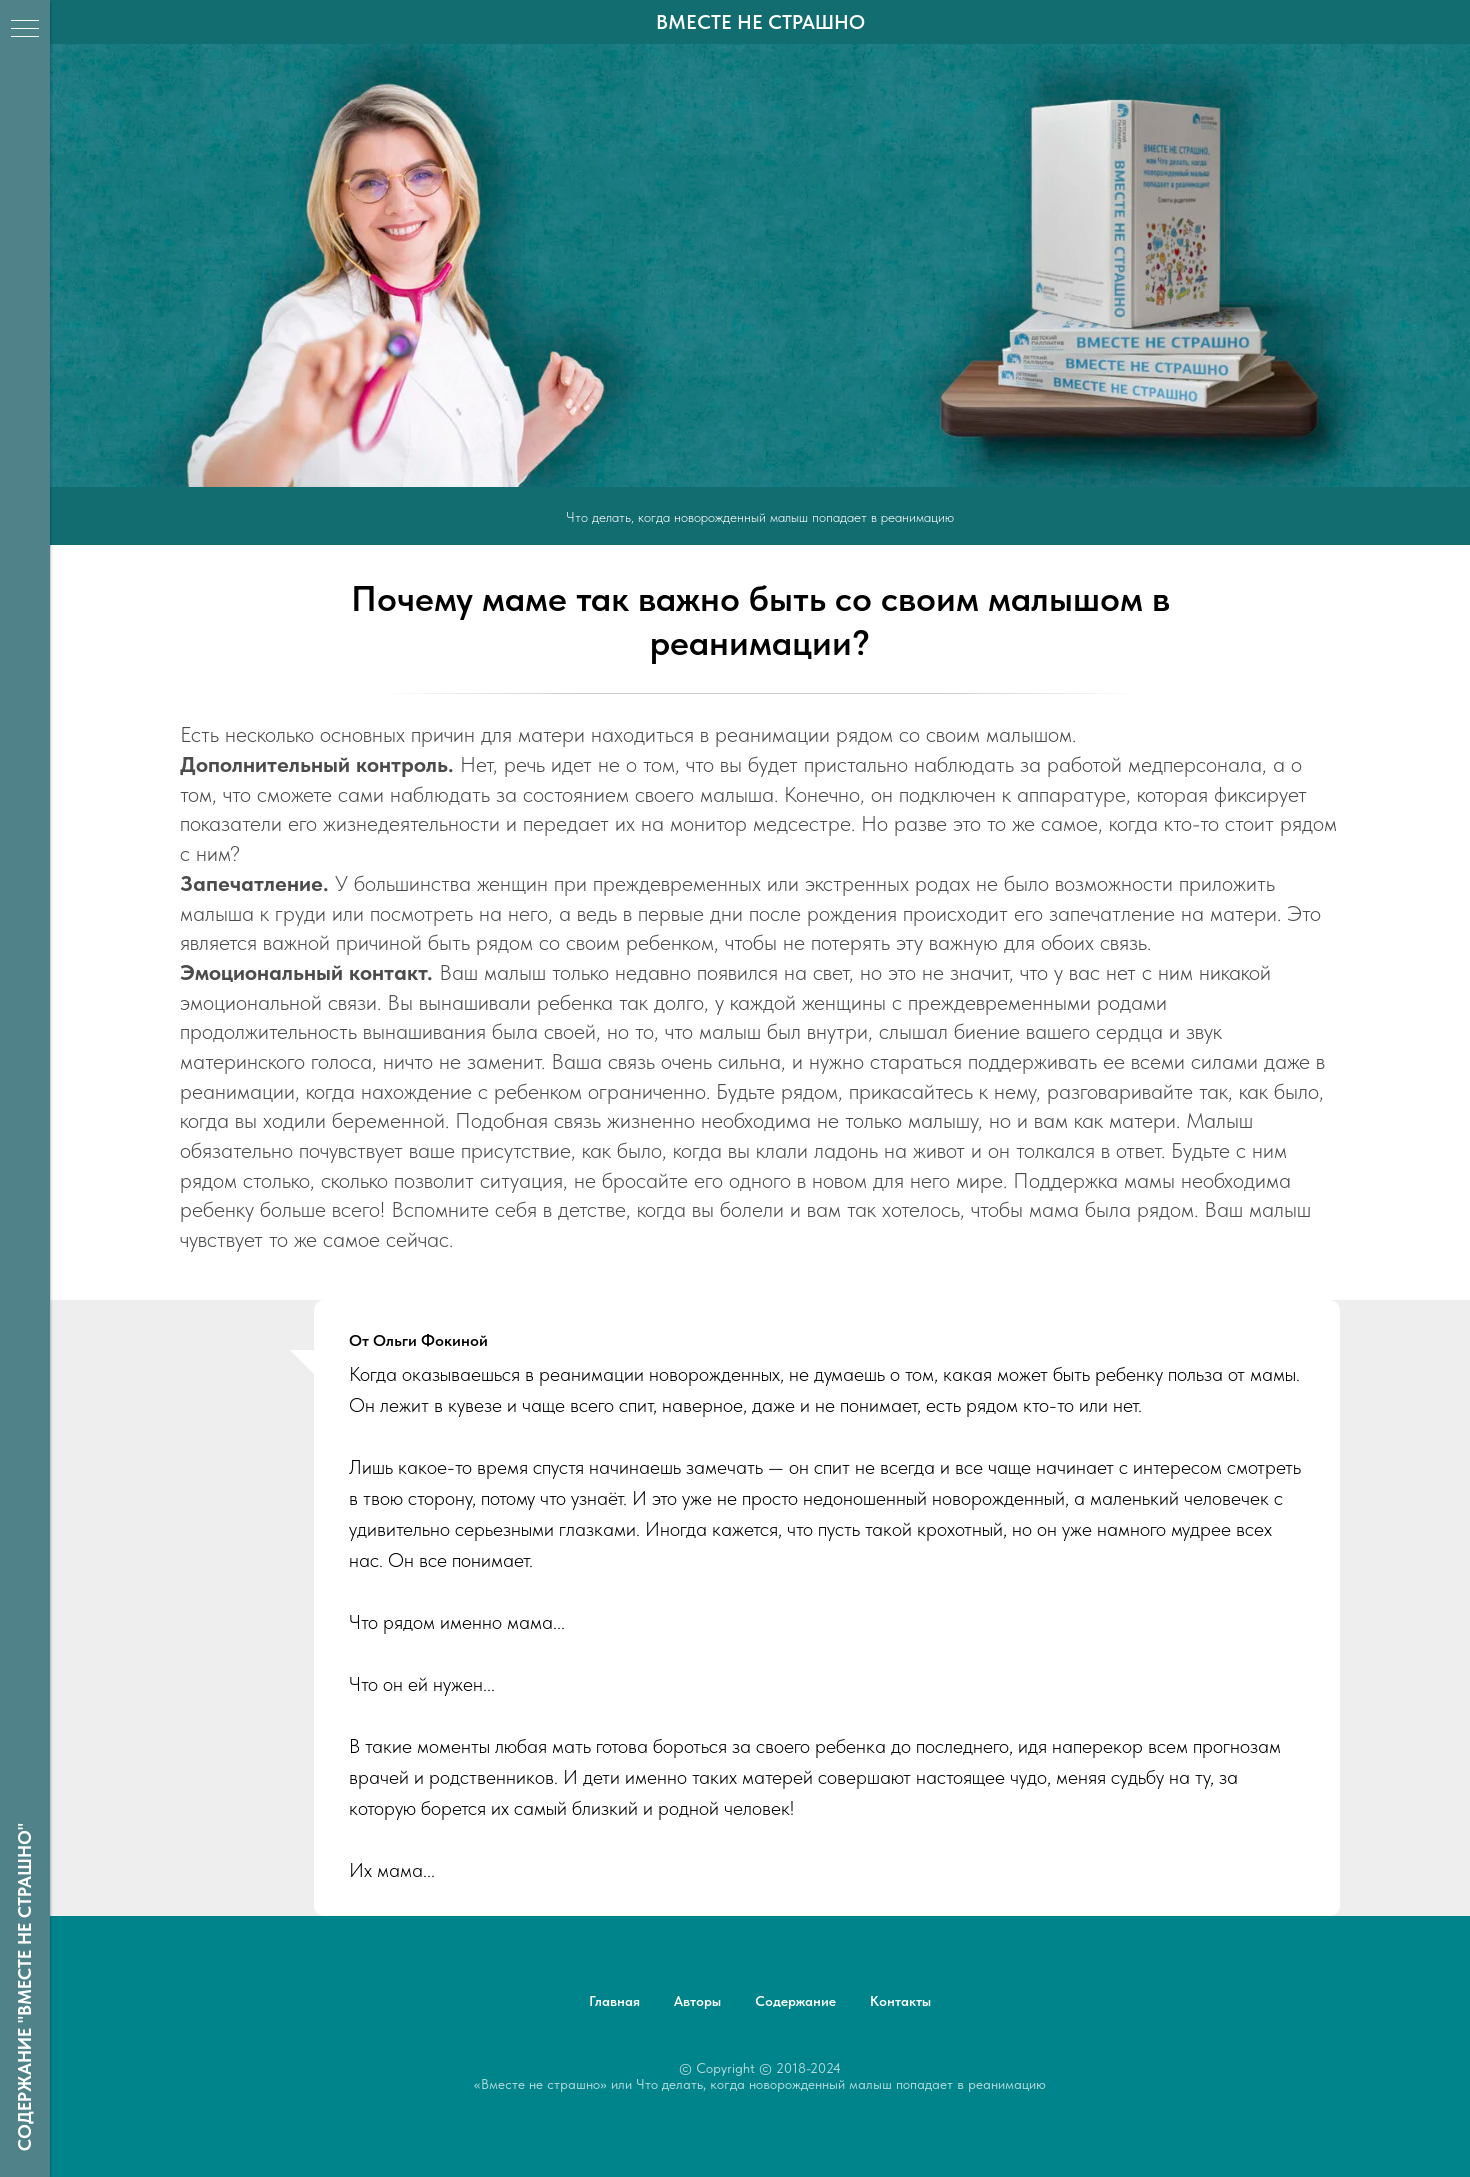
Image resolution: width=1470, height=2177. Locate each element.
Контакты (900, 2001)
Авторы (697, 2001)
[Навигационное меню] (25, 30)
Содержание (795, 2001)
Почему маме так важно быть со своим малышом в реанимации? (760, 620)
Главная (614, 2001)
